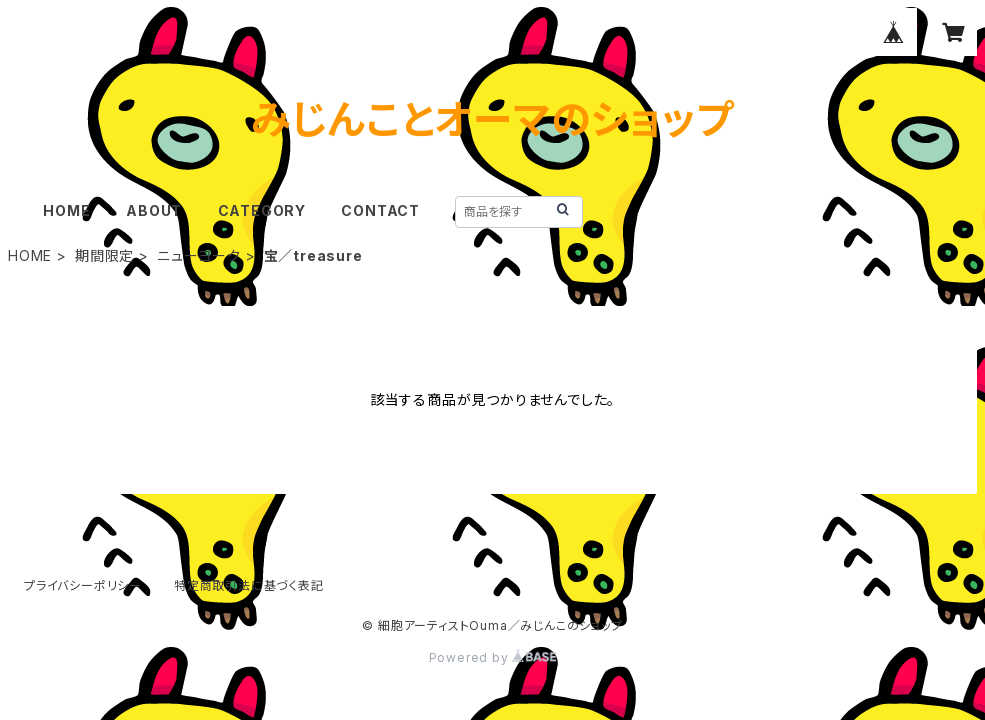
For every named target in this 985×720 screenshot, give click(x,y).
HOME (66, 210)
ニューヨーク (199, 255)
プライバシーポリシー (83, 585)
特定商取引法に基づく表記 (249, 585)
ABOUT (154, 210)
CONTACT (380, 210)
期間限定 (104, 255)
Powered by (493, 657)
